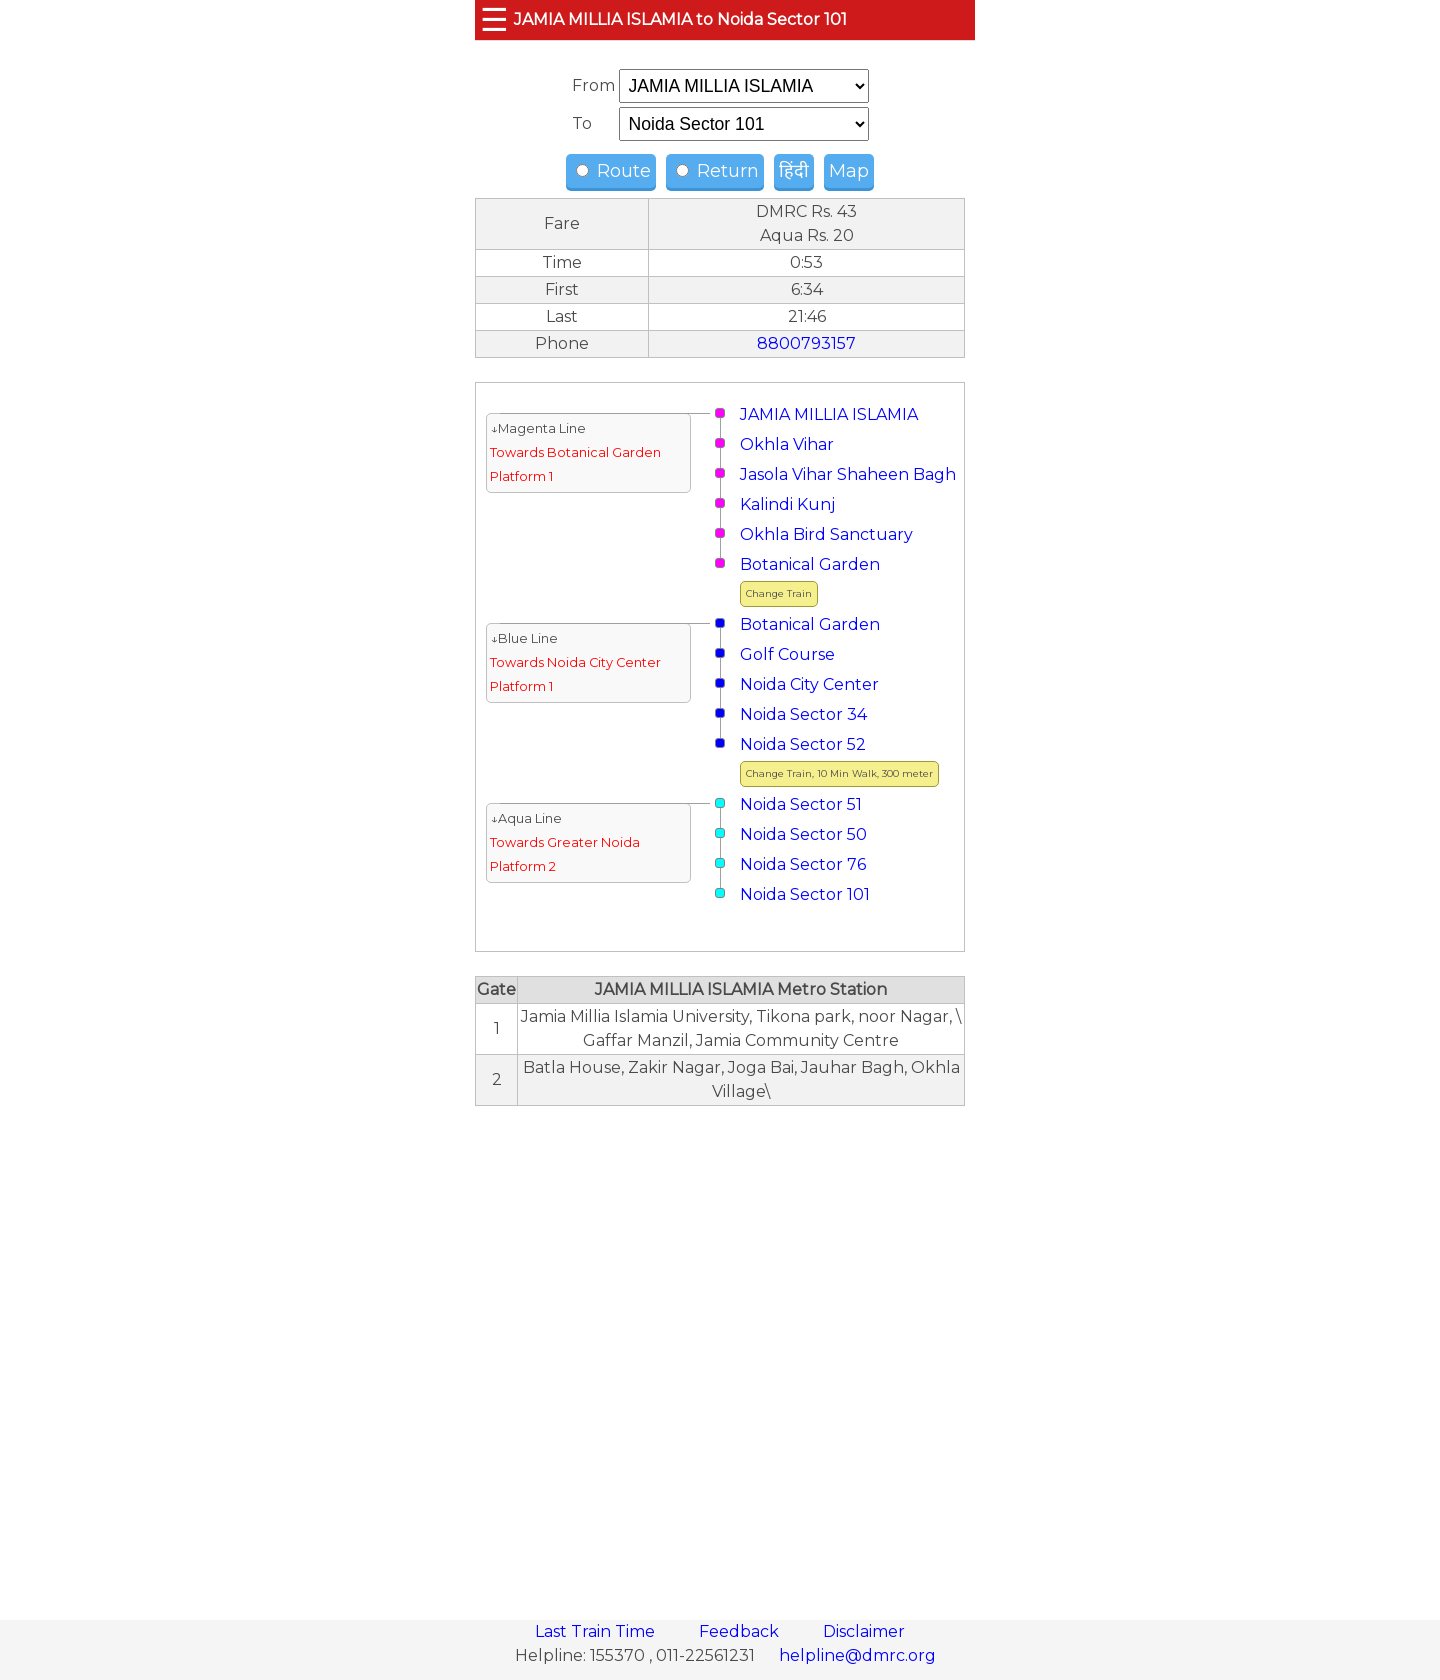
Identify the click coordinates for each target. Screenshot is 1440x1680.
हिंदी (794, 171)
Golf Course (787, 654)
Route (613, 171)
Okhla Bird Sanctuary (826, 534)
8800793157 (806, 343)
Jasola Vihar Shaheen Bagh (848, 474)
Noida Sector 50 (803, 834)
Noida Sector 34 (803, 714)
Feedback (741, 1631)
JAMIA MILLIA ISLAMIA (829, 414)
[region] (720, 1352)
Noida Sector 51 (801, 804)
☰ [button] (494, 19)
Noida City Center (809, 684)
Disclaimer (864, 1631)
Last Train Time (597, 1631)
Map (849, 171)
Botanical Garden (810, 564)
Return (717, 171)
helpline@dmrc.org (857, 1655)
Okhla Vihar (787, 444)
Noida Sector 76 (803, 864)
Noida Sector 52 (803, 744)
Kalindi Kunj (787, 504)
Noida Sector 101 (805, 894)
